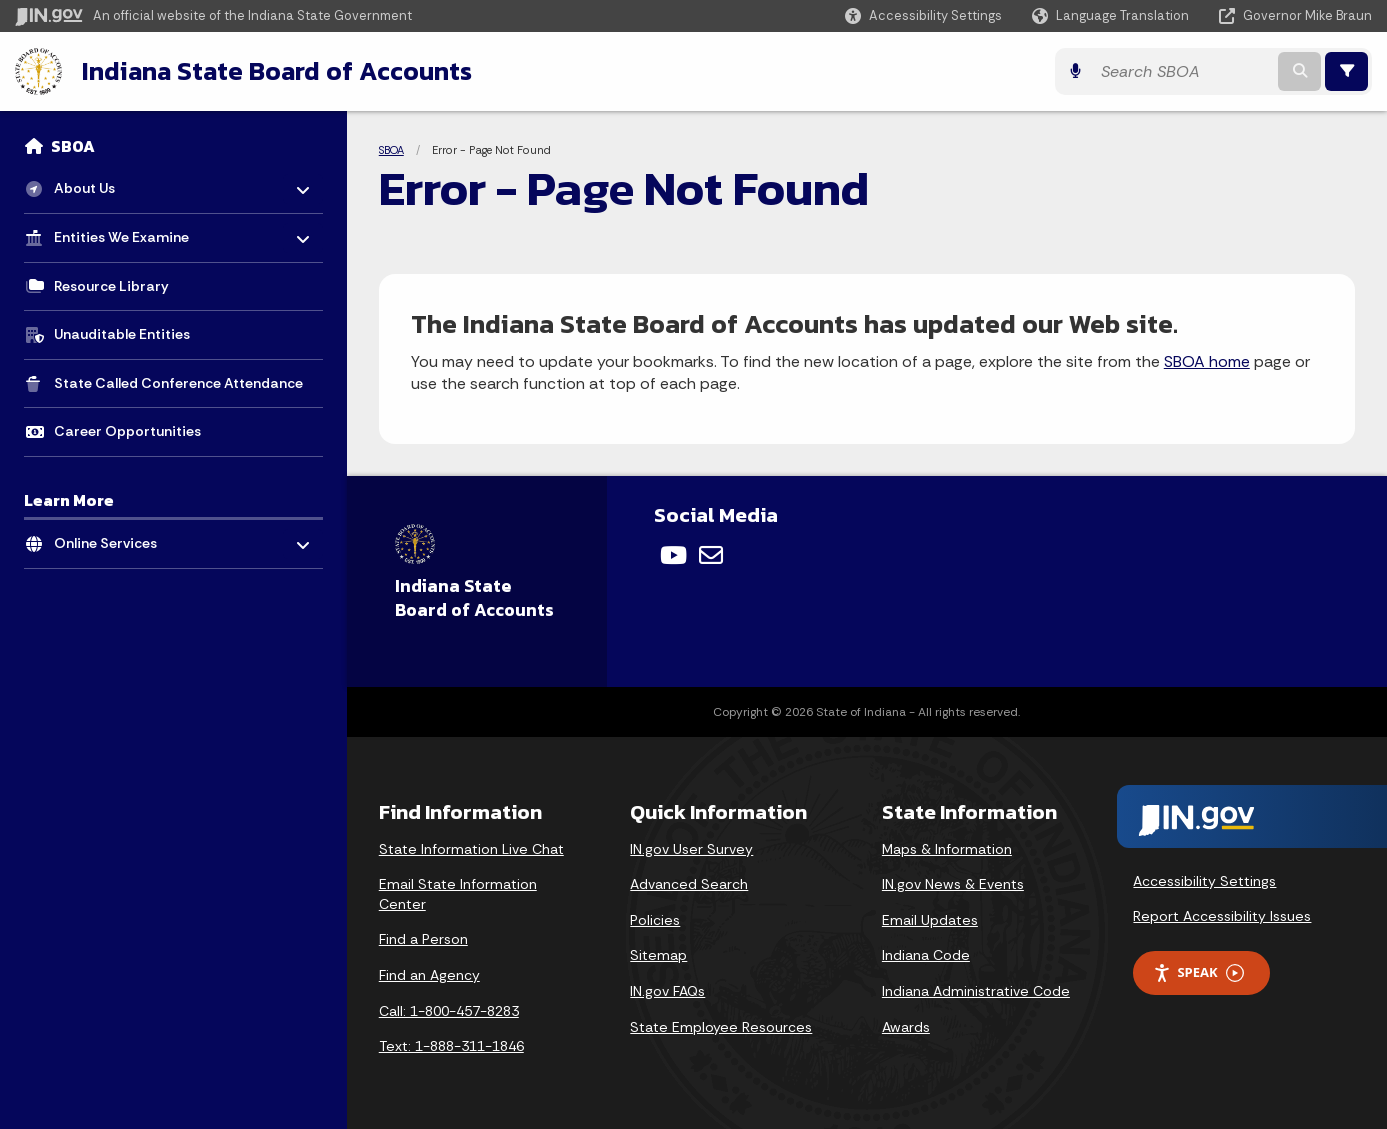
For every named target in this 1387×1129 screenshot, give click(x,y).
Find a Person (423, 939)
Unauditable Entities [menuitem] (122, 334)
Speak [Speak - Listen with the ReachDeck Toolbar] (1198, 972)
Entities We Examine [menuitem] (121, 232)
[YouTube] (673, 555)
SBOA (73, 146)
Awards (906, 1027)
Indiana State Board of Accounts (277, 71)
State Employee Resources (721, 1027)
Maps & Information (947, 849)
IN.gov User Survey (691, 849)
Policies (655, 920)
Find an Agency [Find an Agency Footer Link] (429, 975)
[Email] (711, 555)
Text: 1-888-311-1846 (451, 1046)
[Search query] (1183, 71)
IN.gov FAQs (667, 991)
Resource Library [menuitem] (111, 286)
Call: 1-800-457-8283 (449, 1011)
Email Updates (930, 920)
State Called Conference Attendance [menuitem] (178, 383)
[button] (923, 15)
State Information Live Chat (471, 849)
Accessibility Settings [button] (1204, 881)
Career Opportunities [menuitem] (127, 431)
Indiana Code (926, 955)
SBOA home (1207, 361)
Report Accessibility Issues (1222, 916)
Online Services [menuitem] (112, 538)
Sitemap (658, 955)
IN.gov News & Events (953, 884)
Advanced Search (689, 884)
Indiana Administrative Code (976, 991)
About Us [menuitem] (112, 183)
